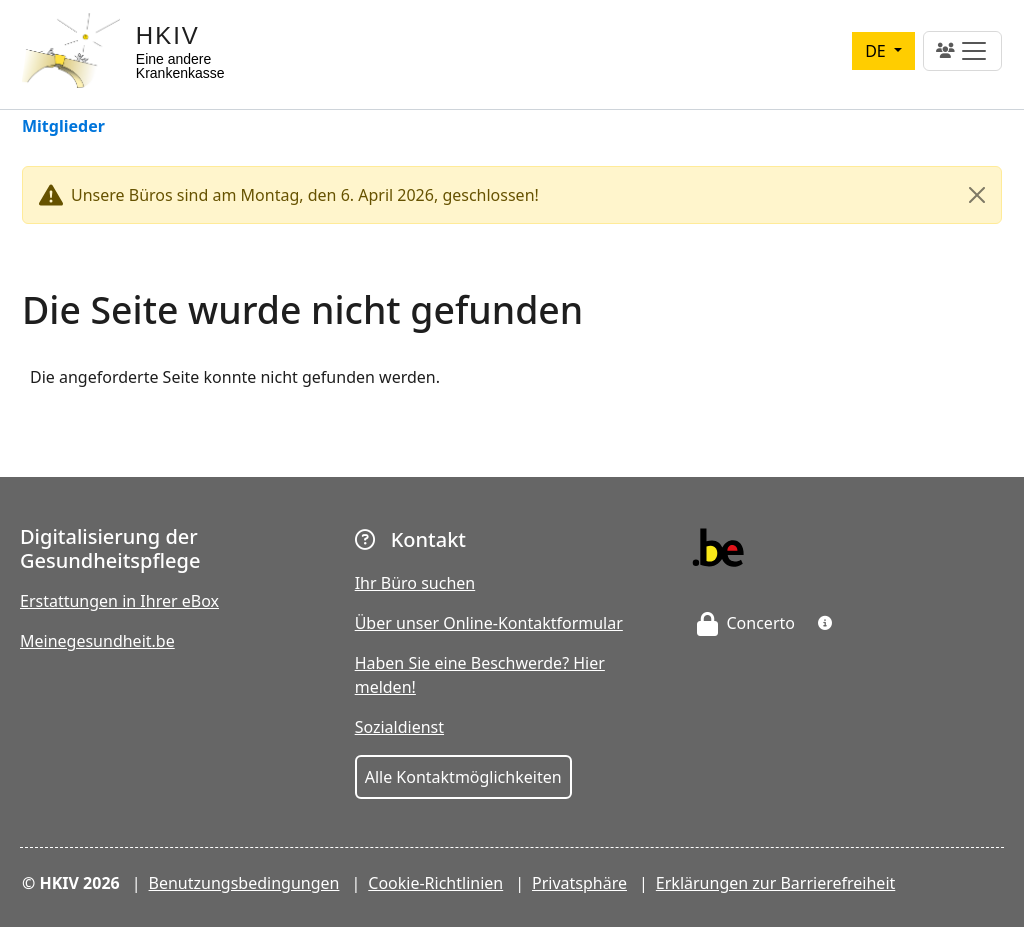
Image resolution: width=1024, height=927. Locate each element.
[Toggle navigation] (962, 51)
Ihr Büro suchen (415, 583)
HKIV (168, 35)
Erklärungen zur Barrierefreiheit (775, 883)
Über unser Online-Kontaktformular (489, 623)
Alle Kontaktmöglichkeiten (463, 777)
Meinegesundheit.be (97, 641)
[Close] (977, 195)
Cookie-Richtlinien (435, 883)
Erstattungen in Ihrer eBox (119, 601)
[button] (825, 623)
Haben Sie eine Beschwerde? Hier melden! (480, 675)
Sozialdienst (399, 727)
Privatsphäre (579, 883)
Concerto (746, 623)
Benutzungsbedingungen (244, 883)
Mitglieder (63, 127)
